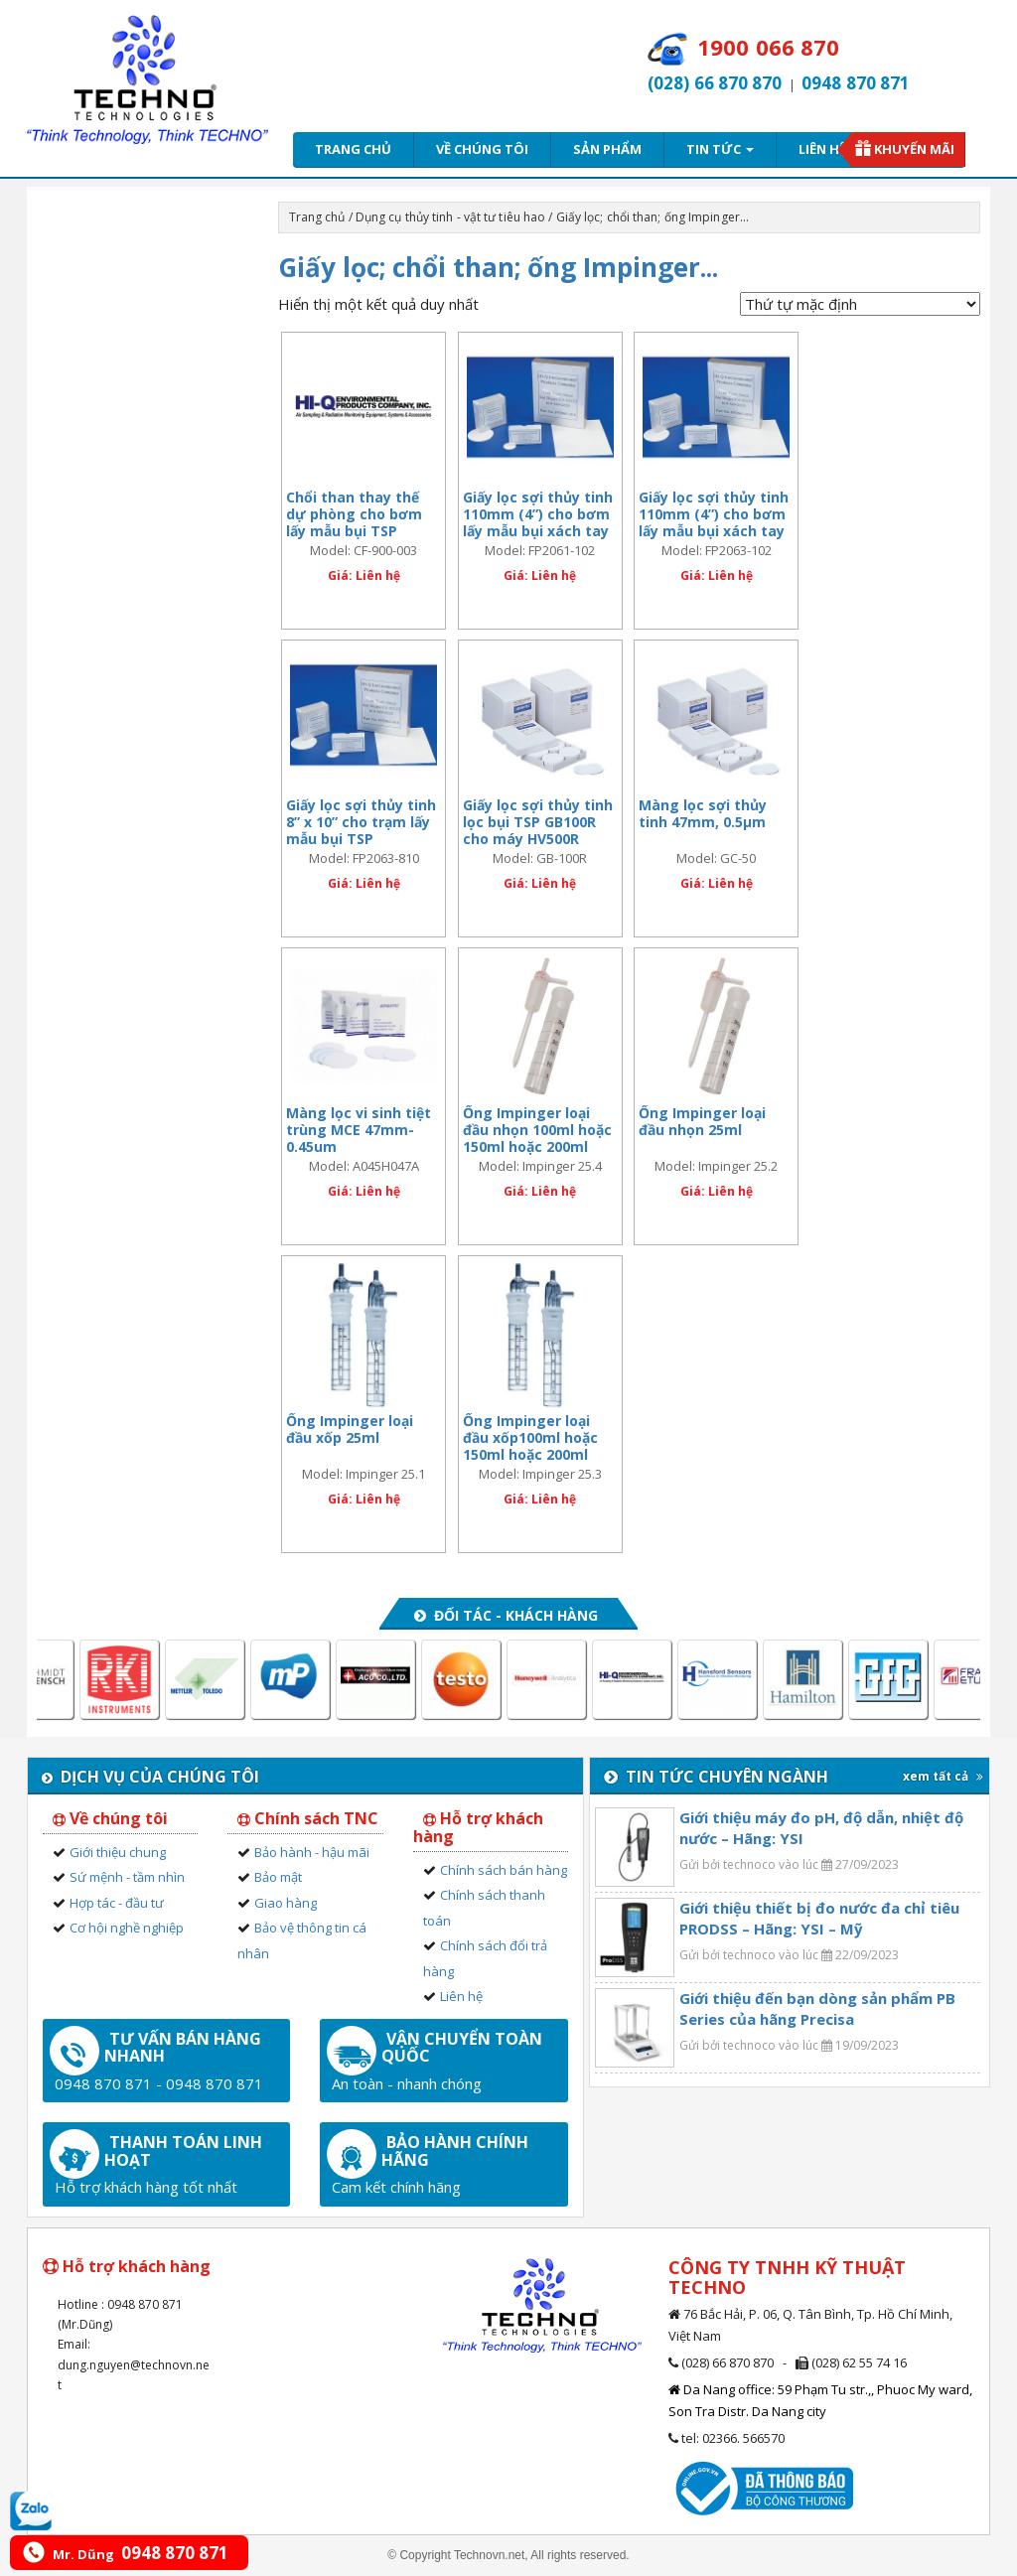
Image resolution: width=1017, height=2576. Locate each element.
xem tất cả (943, 1776)
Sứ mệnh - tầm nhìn (127, 1877)
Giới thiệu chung (118, 1852)
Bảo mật (278, 1877)
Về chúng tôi (482, 149)
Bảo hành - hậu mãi (311, 1852)
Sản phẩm (607, 149)
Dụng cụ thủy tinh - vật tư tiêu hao (451, 217)
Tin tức (720, 149)
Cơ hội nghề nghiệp (127, 1927)
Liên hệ (822, 149)
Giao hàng (285, 1903)
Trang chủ (353, 149)
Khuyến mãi (914, 149)
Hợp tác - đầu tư (117, 1903)
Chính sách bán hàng (503, 1870)
